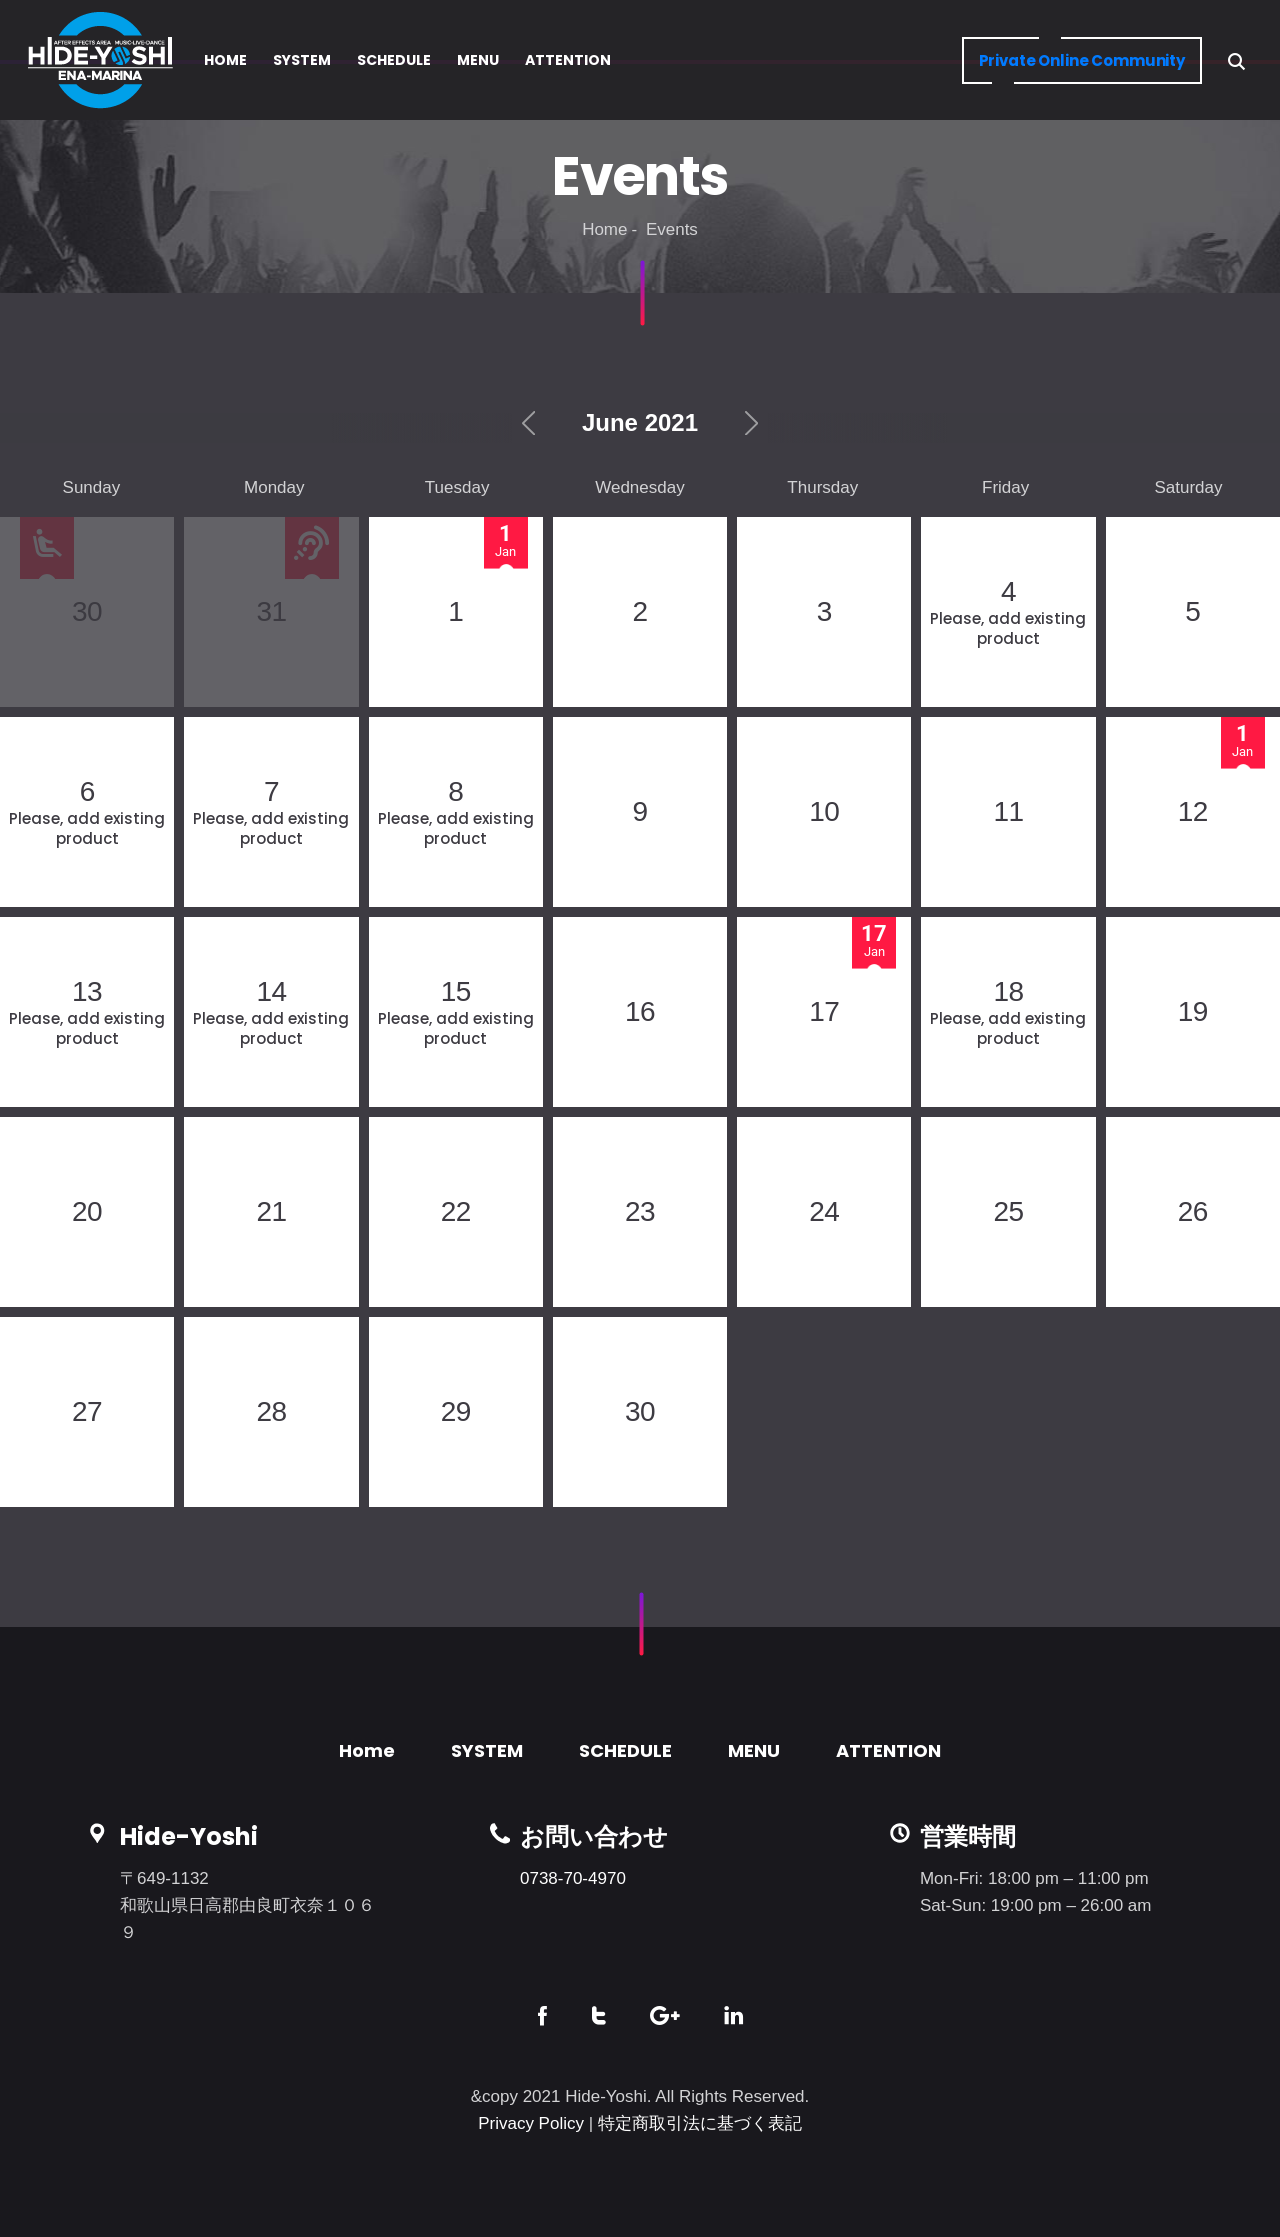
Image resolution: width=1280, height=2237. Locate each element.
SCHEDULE (625, 1750)
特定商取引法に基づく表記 (700, 2123)
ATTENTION (888, 1750)
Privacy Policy (531, 2123)
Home (604, 229)
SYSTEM (487, 1750)
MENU (754, 1750)
